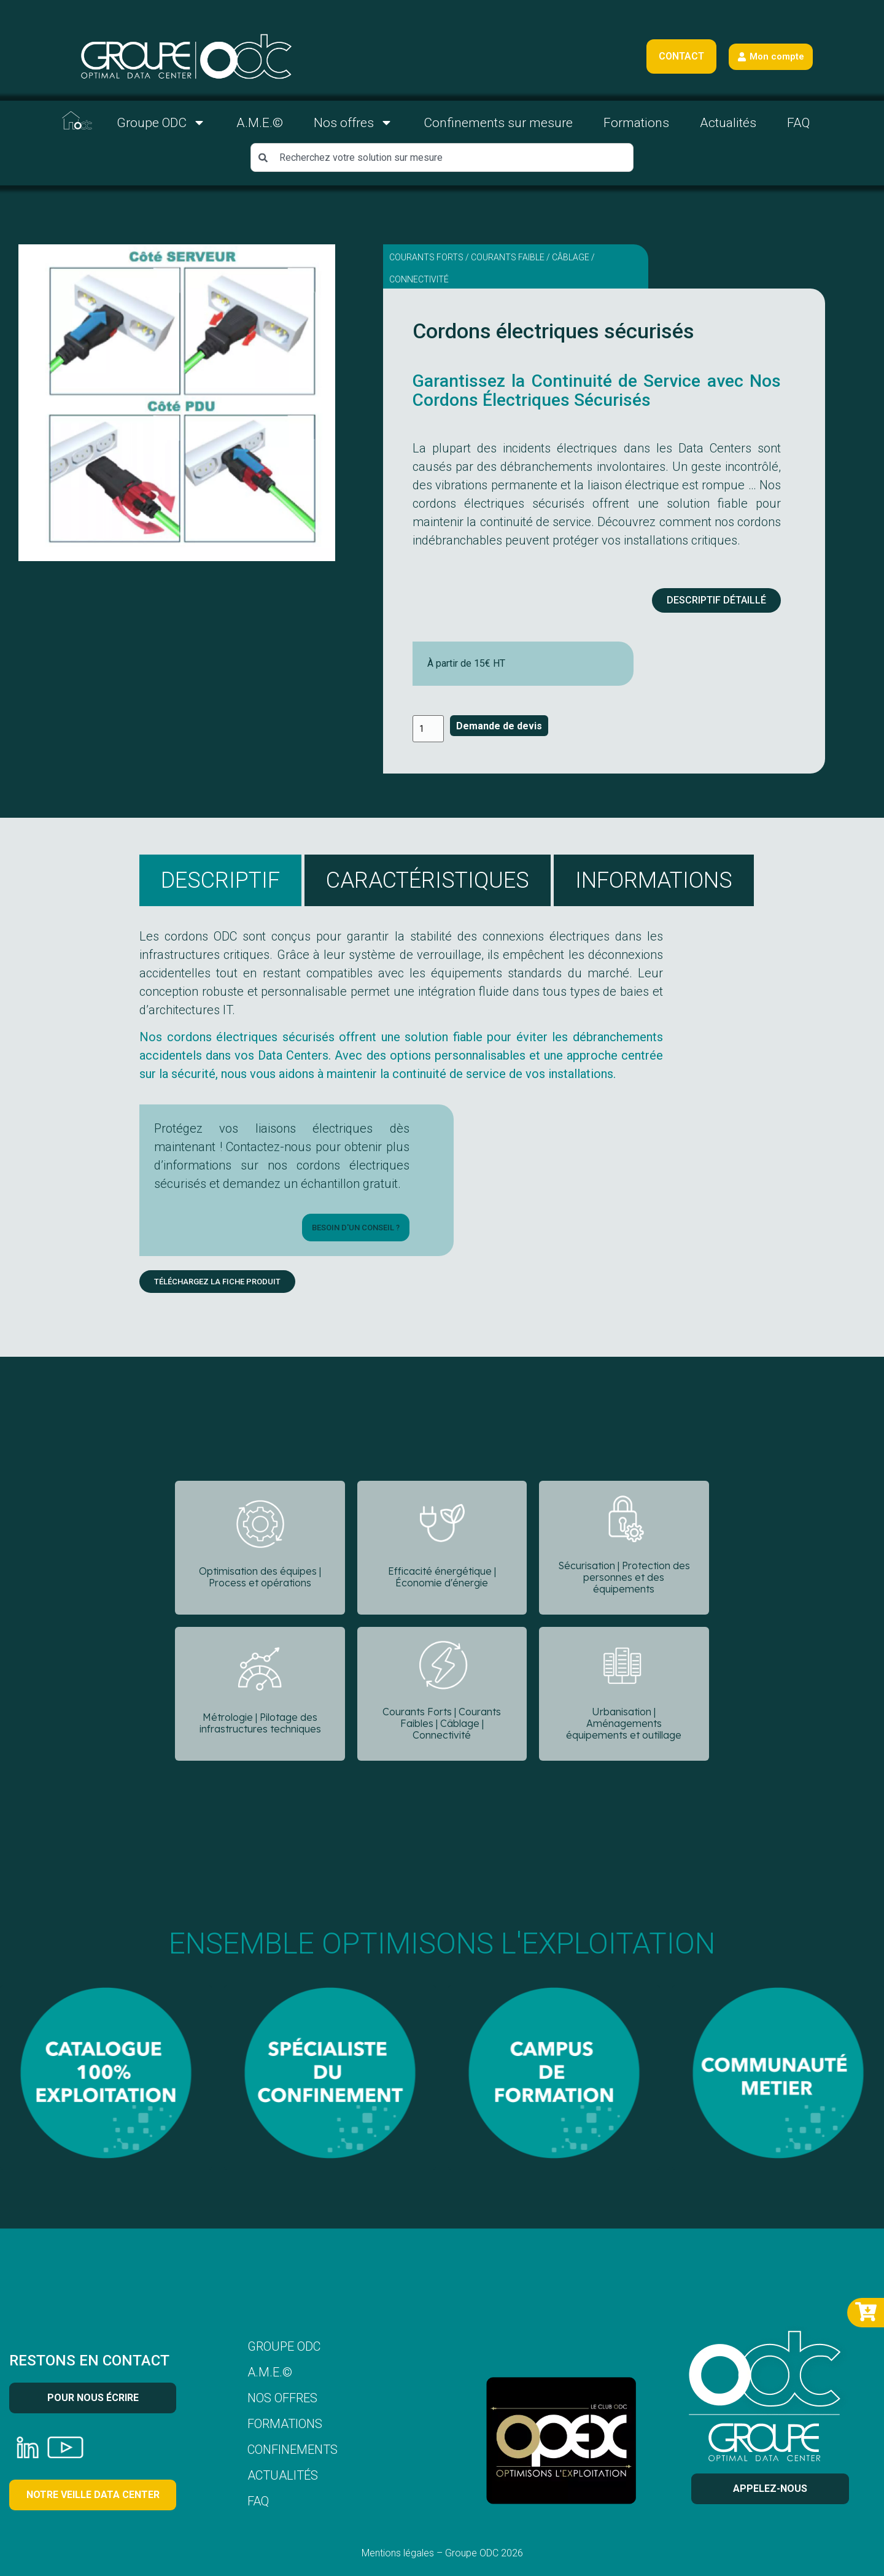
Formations (636, 122)
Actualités (728, 122)
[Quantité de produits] (428, 728)
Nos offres (353, 122)
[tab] (220, 880)
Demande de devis (499, 726)
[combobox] (442, 157)
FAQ (798, 122)
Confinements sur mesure (498, 122)
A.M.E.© (259, 122)
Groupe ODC (161, 122)
